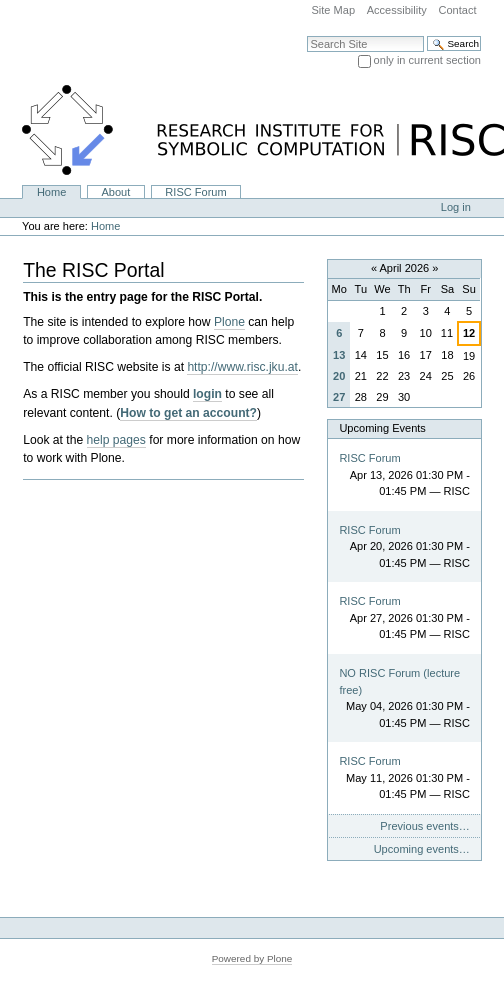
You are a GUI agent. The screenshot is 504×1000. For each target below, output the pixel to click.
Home (51, 192)
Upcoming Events (382, 428)
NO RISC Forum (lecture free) (399, 681)
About (115, 192)
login (207, 394)
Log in (456, 207)
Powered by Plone (252, 958)
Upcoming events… (422, 849)
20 (339, 376)
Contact (457, 10)
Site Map (333, 10)
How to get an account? (188, 413)
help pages (116, 440)
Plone (229, 322)
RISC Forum (195, 192)
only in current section (427, 60)
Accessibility (397, 10)
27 (339, 397)
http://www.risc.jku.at (242, 367)
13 (339, 355)
